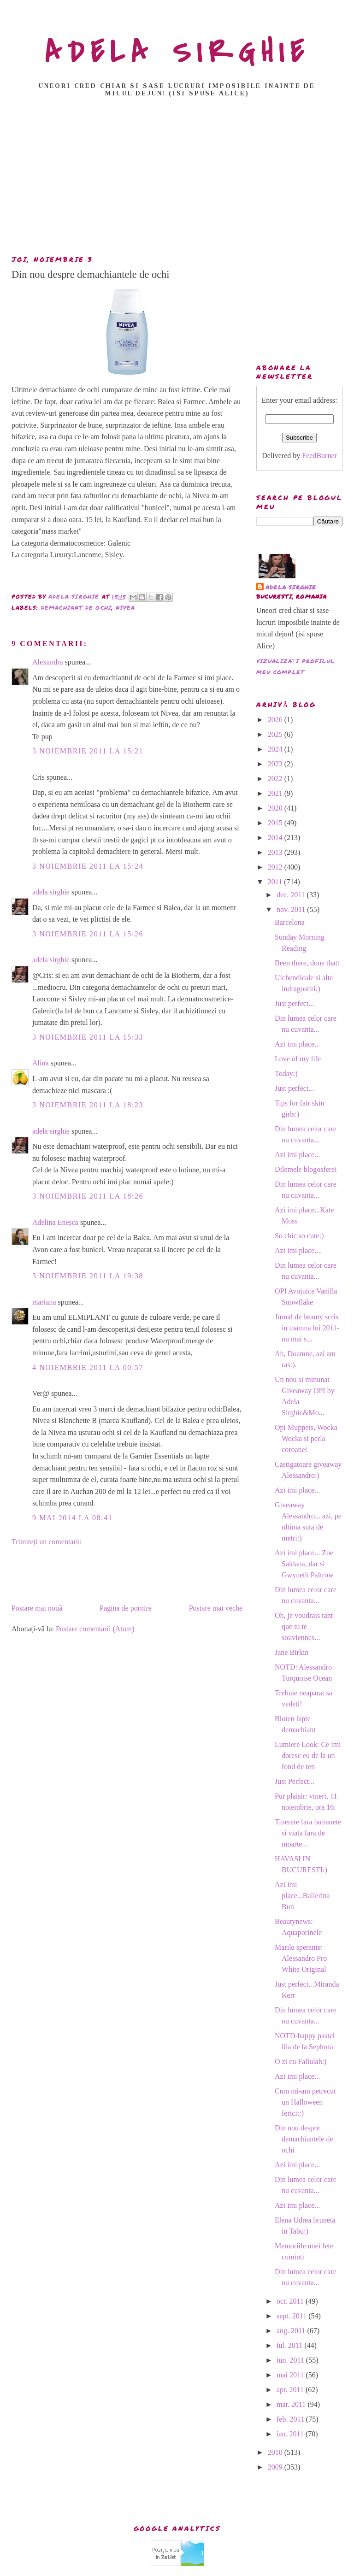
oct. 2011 (291, 2301)
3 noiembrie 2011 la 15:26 (87, 934)
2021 (276, 793)
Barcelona (290, 922)
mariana (44, 1302)
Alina (40, 1063)
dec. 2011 (292, 895)
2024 (276, 749)
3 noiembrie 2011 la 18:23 (87, 1105)
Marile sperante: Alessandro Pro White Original (301, 1958)
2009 (276, 2467)
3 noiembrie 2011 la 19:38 (87, 1276)
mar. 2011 (292, 2404)
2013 (276, 852)
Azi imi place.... (298, 1250)
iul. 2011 (290, 2345)
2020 (276, 808)
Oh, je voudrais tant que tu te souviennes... (304, 1626)
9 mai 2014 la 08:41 (72, 1518)
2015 (276, 823)
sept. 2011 (292, 2316)
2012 (276, 867)
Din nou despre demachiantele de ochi (304, 2139)
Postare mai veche (215, 1608)
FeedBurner (319, 455)
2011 (276, 882)
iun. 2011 (291, 2360)
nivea (126, 608)
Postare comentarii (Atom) (95, 1629)
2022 (276, 778)
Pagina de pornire (126, 1608)
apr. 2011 (291, 2390)
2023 (276, 764)
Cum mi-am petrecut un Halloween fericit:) (305, 2102)
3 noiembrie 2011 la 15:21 (87, 751)
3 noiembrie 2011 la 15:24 (87, 866)
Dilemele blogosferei (306, 1169)
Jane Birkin (291, 1652)
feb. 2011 (291, 2419)
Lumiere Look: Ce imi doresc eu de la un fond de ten (308, 1755)
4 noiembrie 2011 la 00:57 (87, 1367)
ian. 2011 (291, 2434)
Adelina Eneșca (55, 1222)
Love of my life (298, 1059)
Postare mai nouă (37, 1608)
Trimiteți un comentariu (47, 1542)
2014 (276, 837)
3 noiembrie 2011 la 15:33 (87, 1037)
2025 (276, 734)
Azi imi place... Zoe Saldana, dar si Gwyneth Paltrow (304, 1564)
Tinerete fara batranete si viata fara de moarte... (308, 1833)
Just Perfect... (294, 1781)
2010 (276, 2452)
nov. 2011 (292, 909)
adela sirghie (51, 892)
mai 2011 (291, 2375)
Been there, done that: (307, 963)
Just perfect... (294, 1003)
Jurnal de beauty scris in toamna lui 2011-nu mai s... (307, 1328)
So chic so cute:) (299, 1236)
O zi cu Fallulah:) (300, 2061)
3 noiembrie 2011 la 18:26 (87, 1196)
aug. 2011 (292, 2331)
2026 (276, 719)
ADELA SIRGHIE (177, 52)
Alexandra (47, 662)
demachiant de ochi (76, 608)
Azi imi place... (297, 1044)
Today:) (286, 1073)
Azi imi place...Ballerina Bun (302, 1896)
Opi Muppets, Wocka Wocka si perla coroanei (306, 1438)
